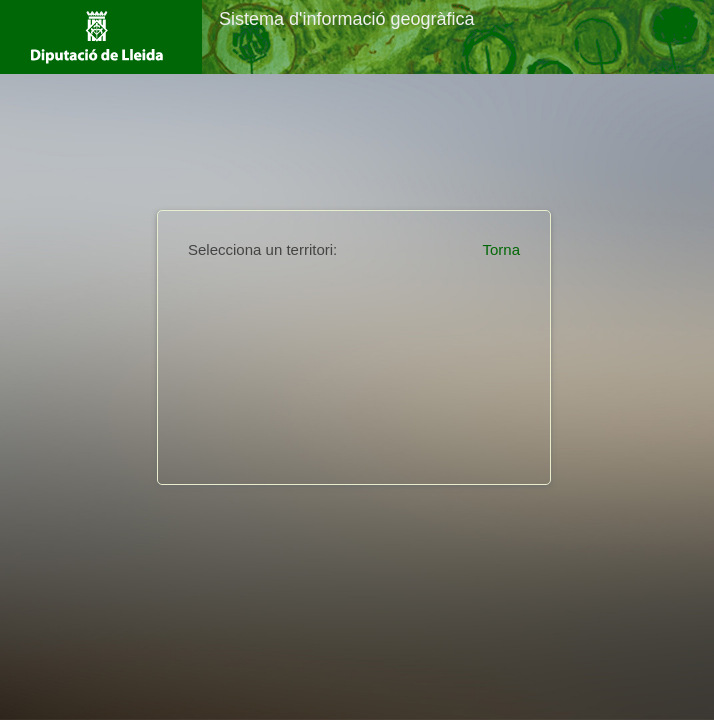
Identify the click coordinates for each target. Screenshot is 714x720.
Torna (501, 249)
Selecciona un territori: (262, 249)
